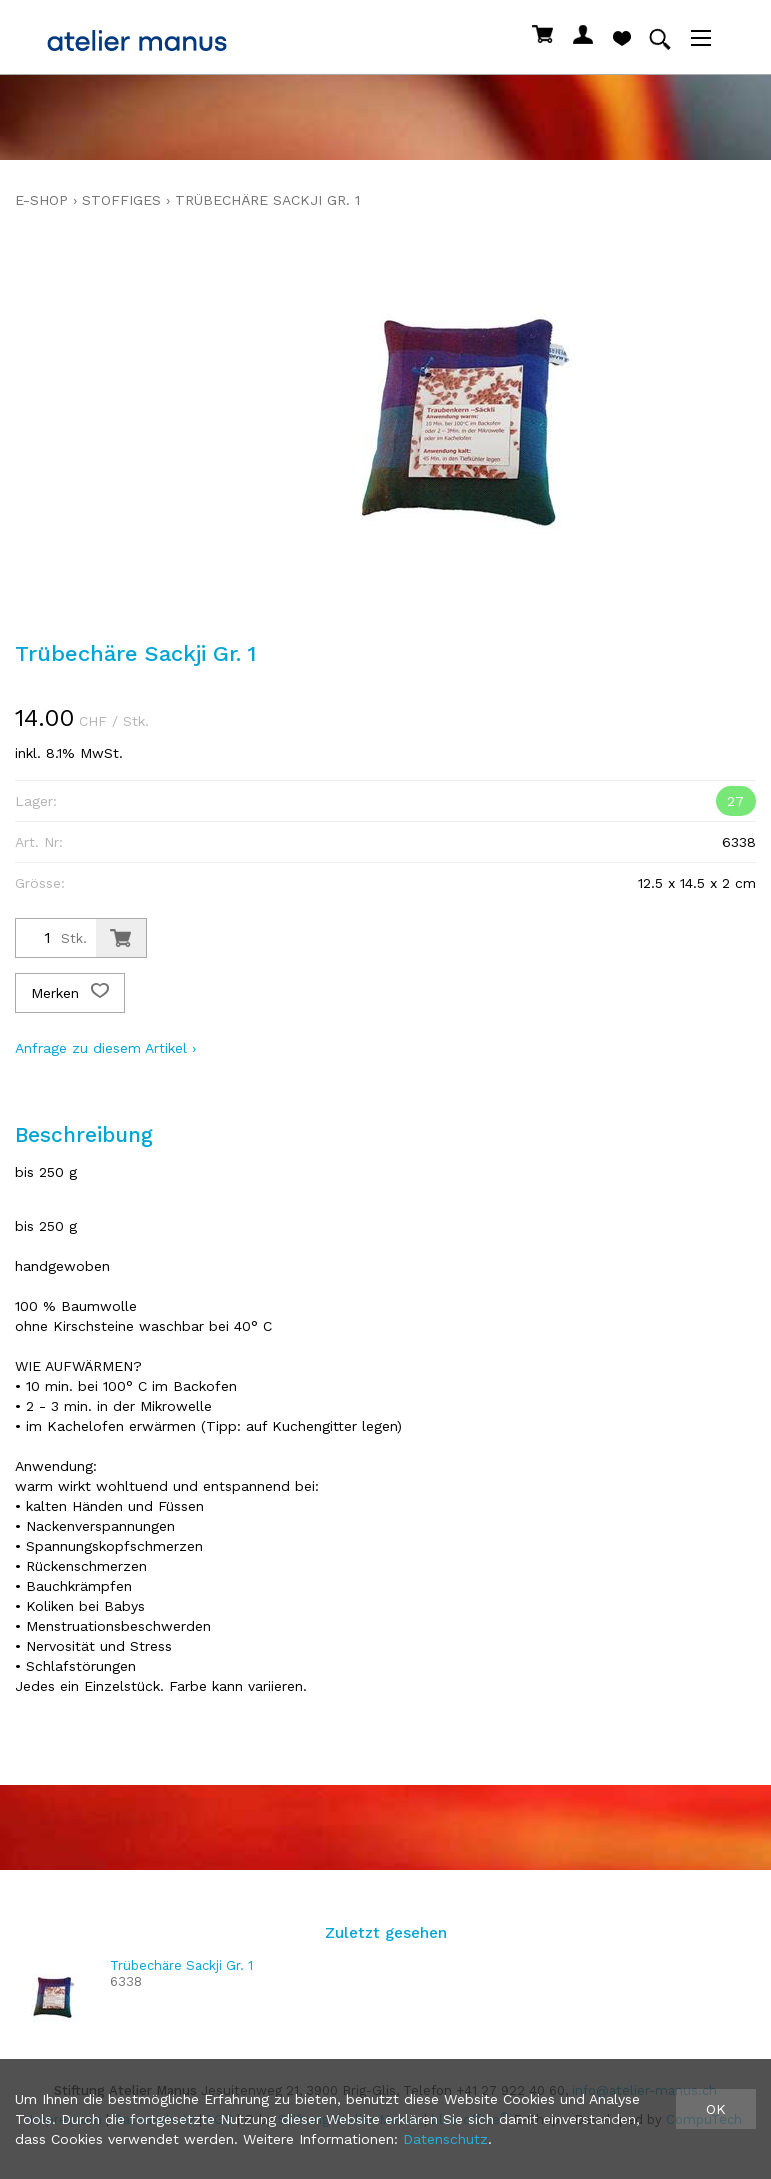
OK (716, 2109)
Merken (70, 993)
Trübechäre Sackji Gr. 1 (267, 200)
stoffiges (121, 200)
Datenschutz (445, 2139)
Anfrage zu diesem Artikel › (105, 1048)
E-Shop (41, 200)
